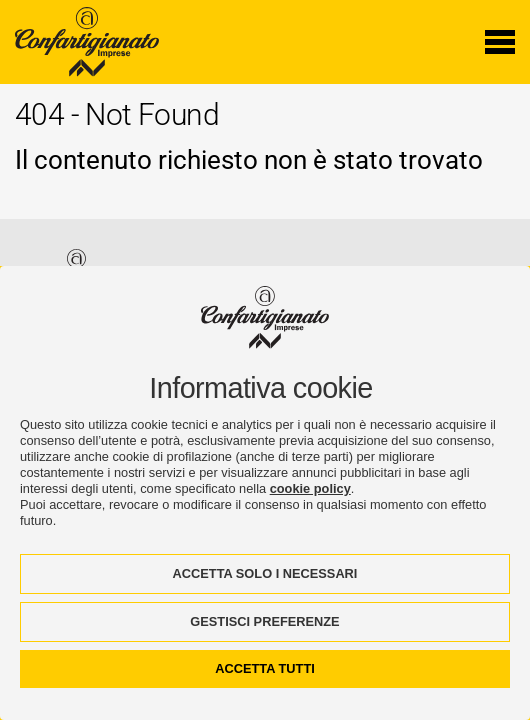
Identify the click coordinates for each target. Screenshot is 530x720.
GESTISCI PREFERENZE (264, 621)
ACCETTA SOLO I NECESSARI (265, 573)
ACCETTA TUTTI (265, 668)
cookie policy (310, 488)
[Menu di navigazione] (500, 42)
